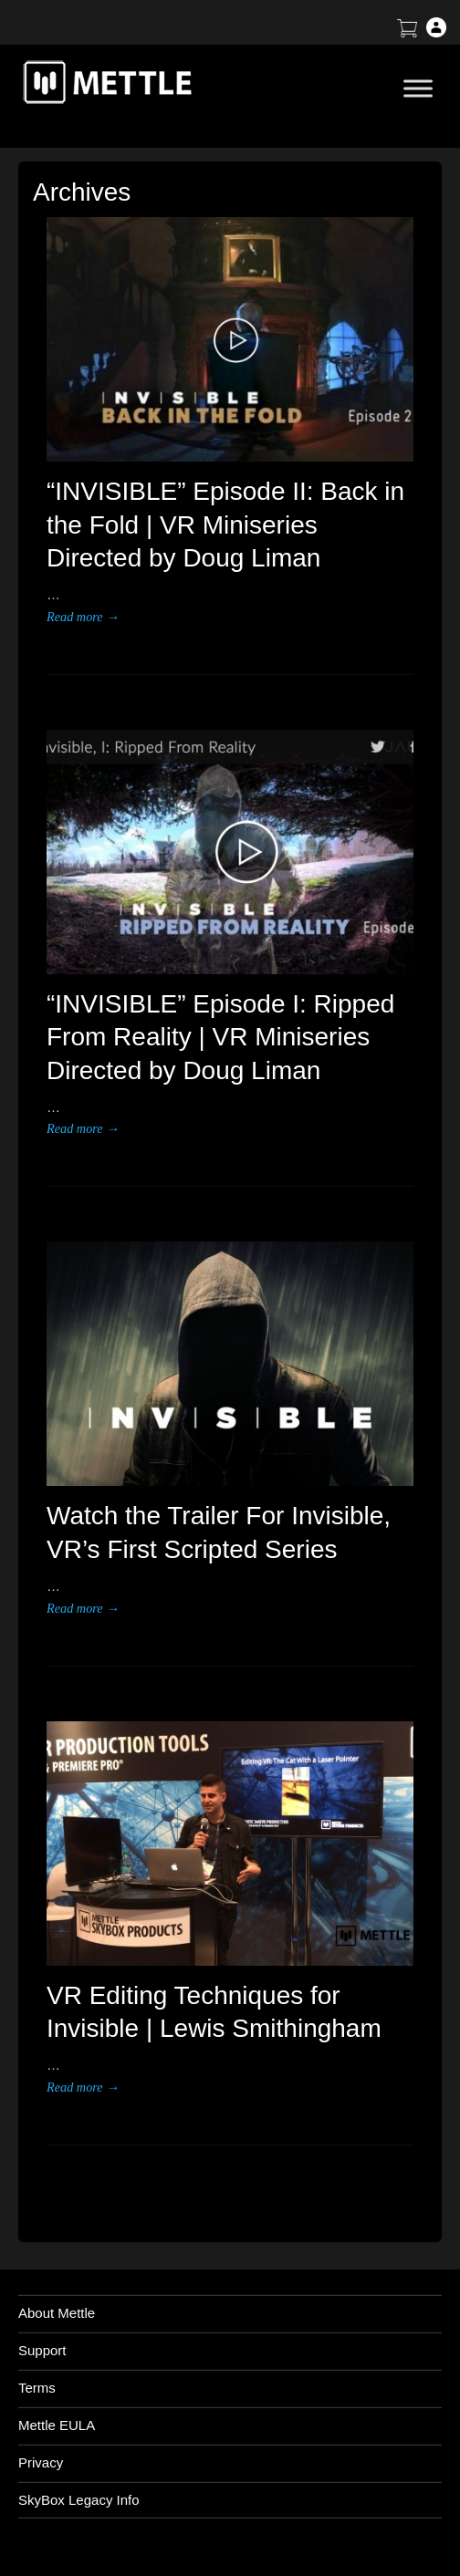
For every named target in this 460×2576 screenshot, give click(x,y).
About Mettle (56, 2313)
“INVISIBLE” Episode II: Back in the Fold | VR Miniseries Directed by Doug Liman (225, 524)
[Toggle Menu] (418, 88)
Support (42, 2350)
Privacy (40, 2462)
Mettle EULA (56, 2425)
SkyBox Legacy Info (79, 2500)
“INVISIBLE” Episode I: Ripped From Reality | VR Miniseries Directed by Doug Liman (220, 1037)
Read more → (83, 616)
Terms (37, 2387)
